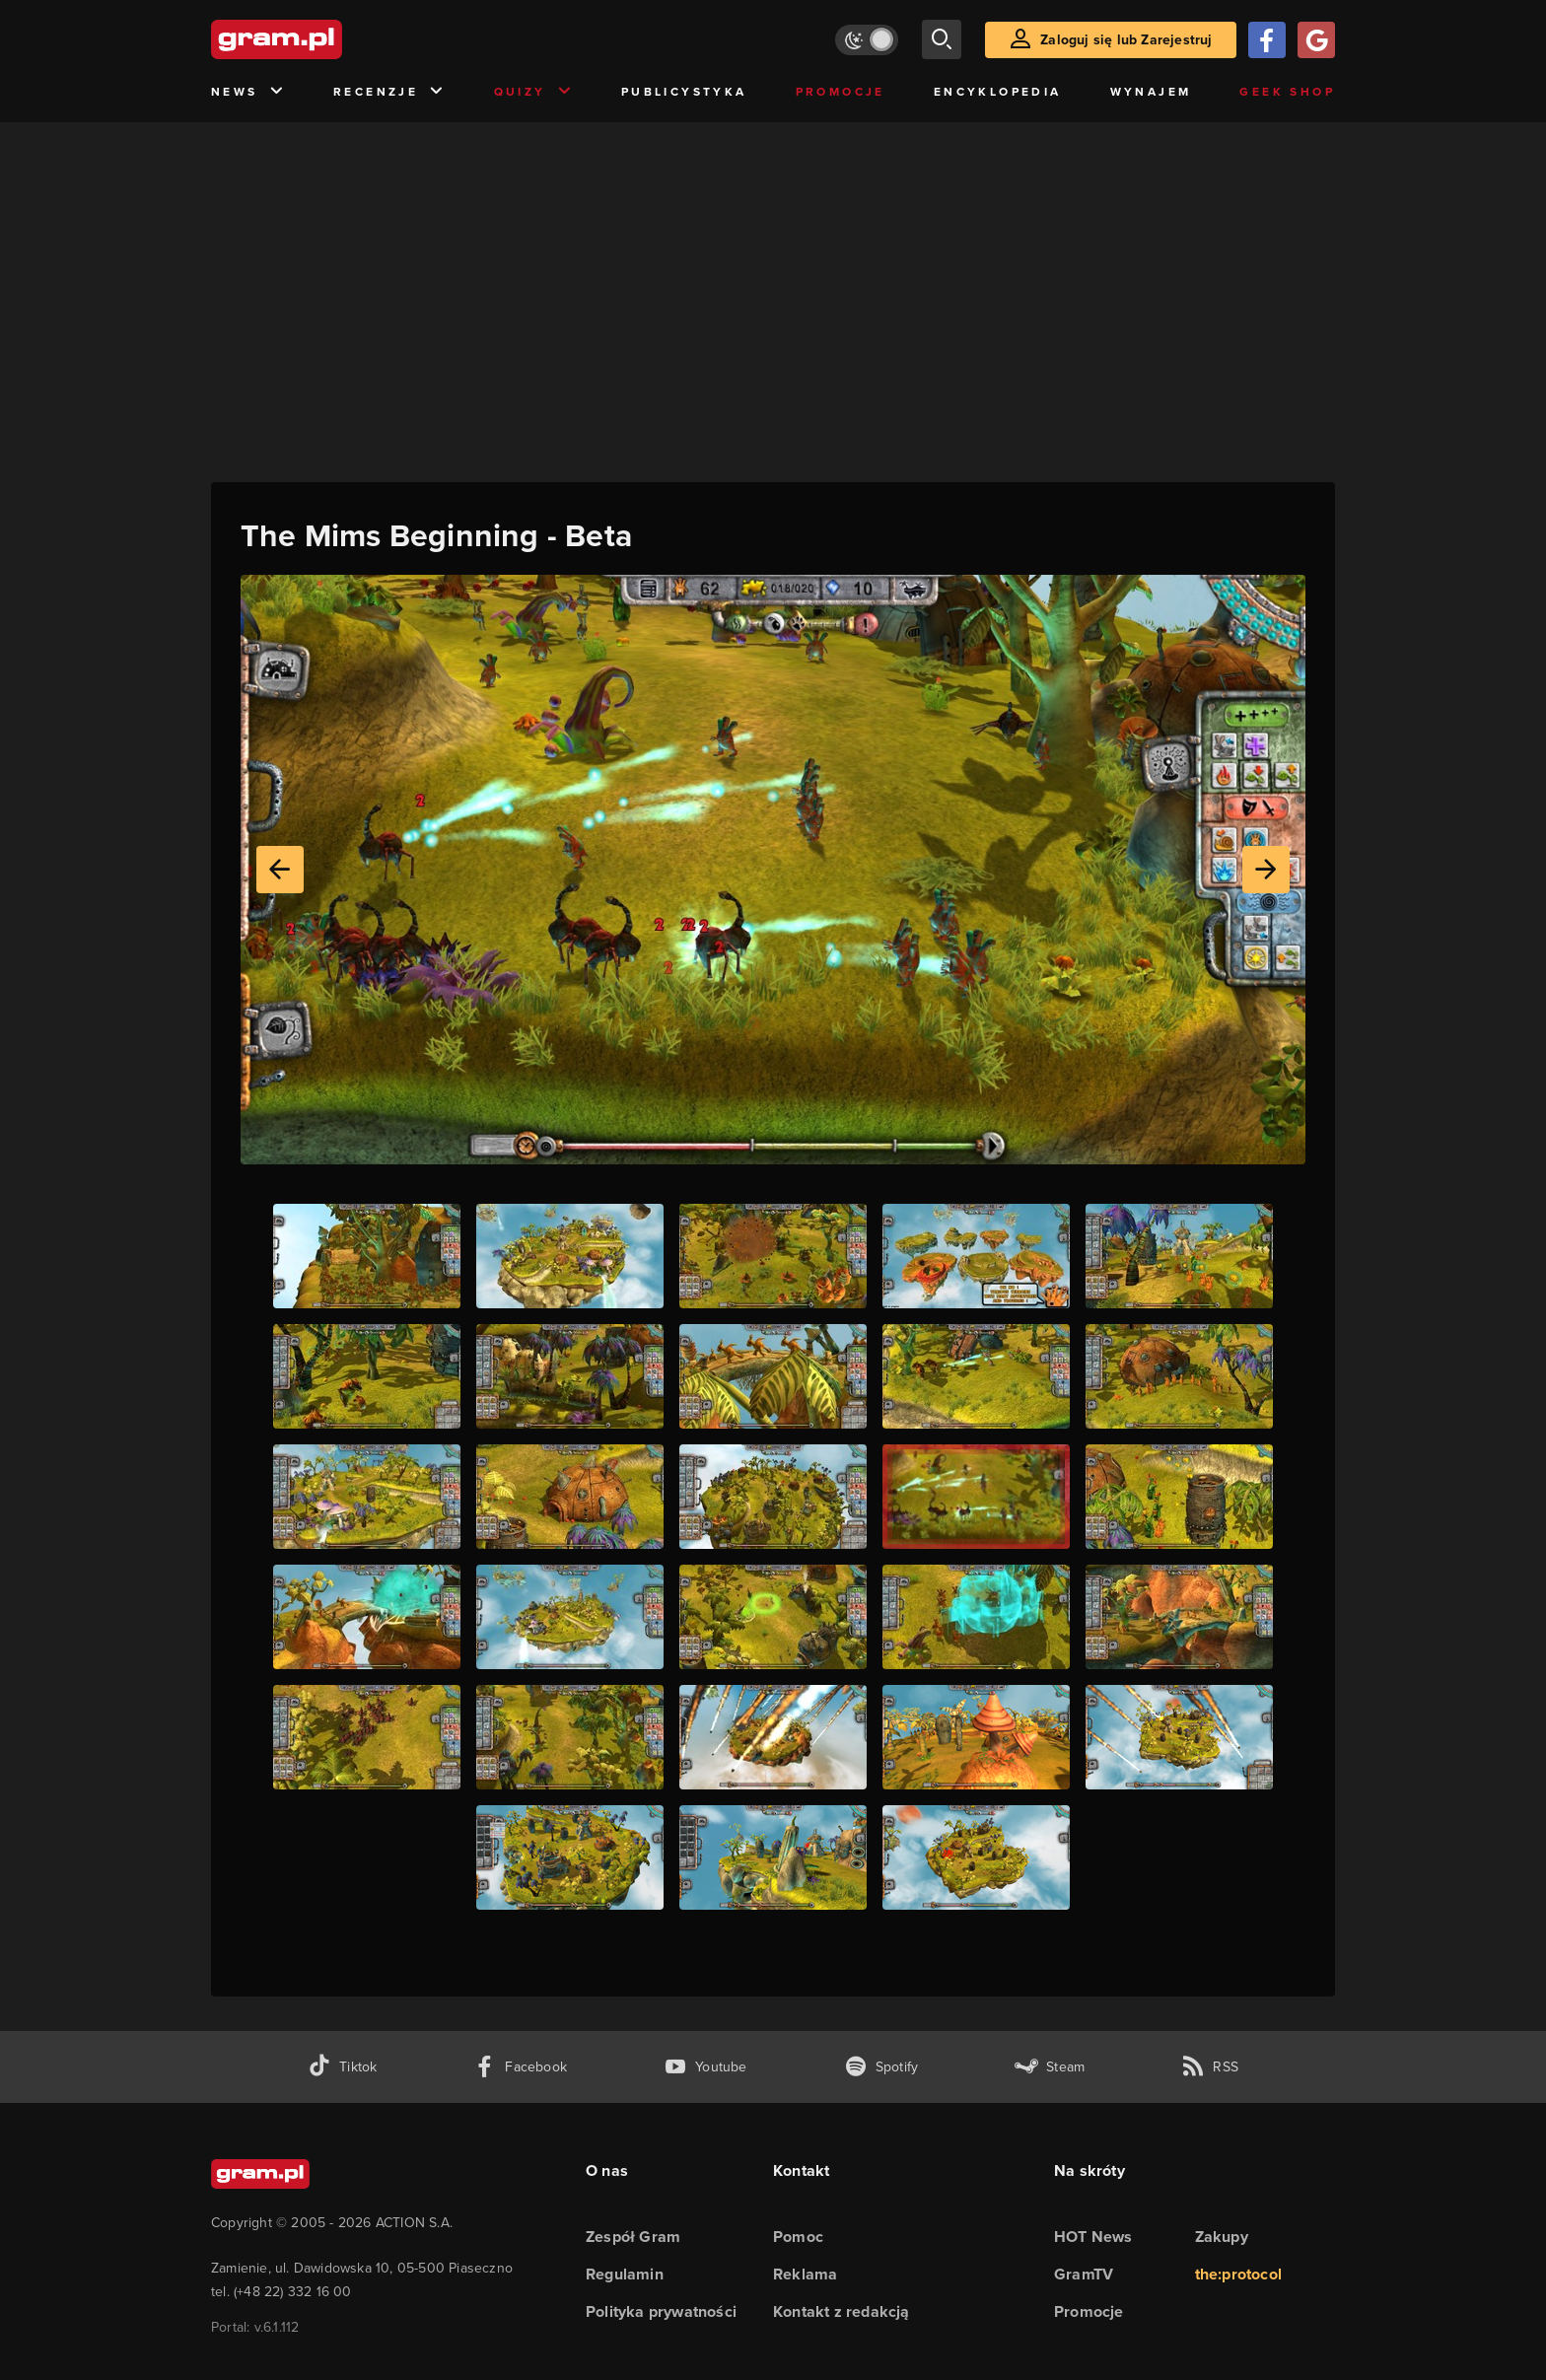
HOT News (1093, 2236)
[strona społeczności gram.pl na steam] (1050, 2067)
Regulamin (625, 2274)
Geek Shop (1287, 91)
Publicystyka (684, 91)
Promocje (840, 91)
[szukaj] (941, 39)
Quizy (533, 92)
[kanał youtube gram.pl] (705, 2067)
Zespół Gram (633, 2236)
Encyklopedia (998, 91)
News (248, 92)
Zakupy (1221, 2236)
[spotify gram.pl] (881, 2067)
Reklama (805, 2274)
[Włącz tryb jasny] (866, 40)
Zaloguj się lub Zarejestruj (1126, 39)
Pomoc (798, 2236)
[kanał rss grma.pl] (1209, 2067)
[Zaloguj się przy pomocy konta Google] (1316, 40)
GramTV (1083, 2274)
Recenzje (389, 92)
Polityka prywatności (661, 2311)
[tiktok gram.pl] (342, 2067)
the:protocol (1238, 2274)
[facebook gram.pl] (520, 2067)
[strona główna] (325, 39)
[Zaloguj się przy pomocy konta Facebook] (1267, 40)
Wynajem (1151, 91)
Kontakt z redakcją (841, 2311)
